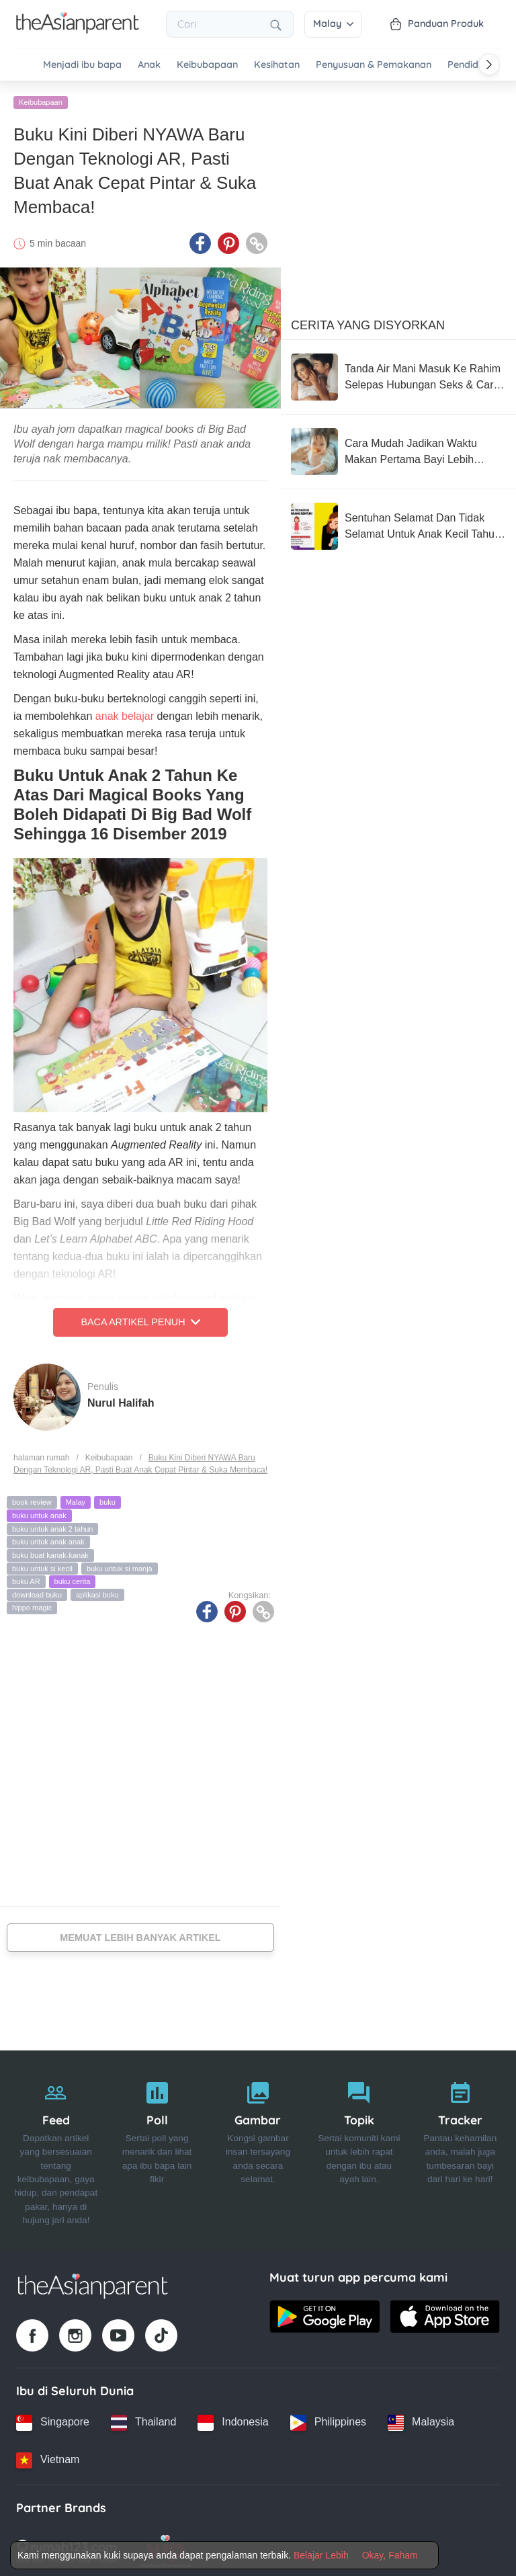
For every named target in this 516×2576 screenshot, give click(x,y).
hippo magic (32, 1604)
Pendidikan (472, 65)
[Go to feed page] (77, 29)
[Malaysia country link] (421, 2419)
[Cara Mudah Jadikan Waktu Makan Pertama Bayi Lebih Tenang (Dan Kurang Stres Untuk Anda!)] (398, 448)
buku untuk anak (39, 1512)
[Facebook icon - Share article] (200, 240)
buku (107, 1499)
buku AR (26, 1578)
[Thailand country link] (143, 2419)
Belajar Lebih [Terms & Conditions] (321, 2555)
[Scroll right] (489, 64)
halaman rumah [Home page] (41, 1453)
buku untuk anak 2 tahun (52, 1525)
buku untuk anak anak (48, 1538)
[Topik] (358, 2146)
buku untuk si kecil (42, 1565)
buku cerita (72, 1578)
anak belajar (124, 712)
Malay (333, 23)
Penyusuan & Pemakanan (373, 65)
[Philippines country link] (328, 2419)
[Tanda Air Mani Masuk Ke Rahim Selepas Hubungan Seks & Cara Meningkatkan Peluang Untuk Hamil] (398, 373)
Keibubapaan (207, 65)
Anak (149, 65)
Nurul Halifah (121, 1399)
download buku (37, 1591)
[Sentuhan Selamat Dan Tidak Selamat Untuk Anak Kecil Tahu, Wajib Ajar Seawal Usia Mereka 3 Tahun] (398, 522)
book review (32, 1499)
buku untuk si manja (120, 1565)
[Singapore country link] (52, 2419)
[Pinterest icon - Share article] (228, 240)
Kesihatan (277, 65)
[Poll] (156, 2146)
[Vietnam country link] (47, 2456)
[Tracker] (460, 2146)
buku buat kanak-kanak (50, 1552)
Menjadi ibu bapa (82, 65)
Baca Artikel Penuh (140, 1318)
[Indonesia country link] (233, 2419)
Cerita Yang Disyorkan (368, 322)
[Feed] (55, 2146)
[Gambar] (258, 2146)
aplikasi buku (97, 1591)
